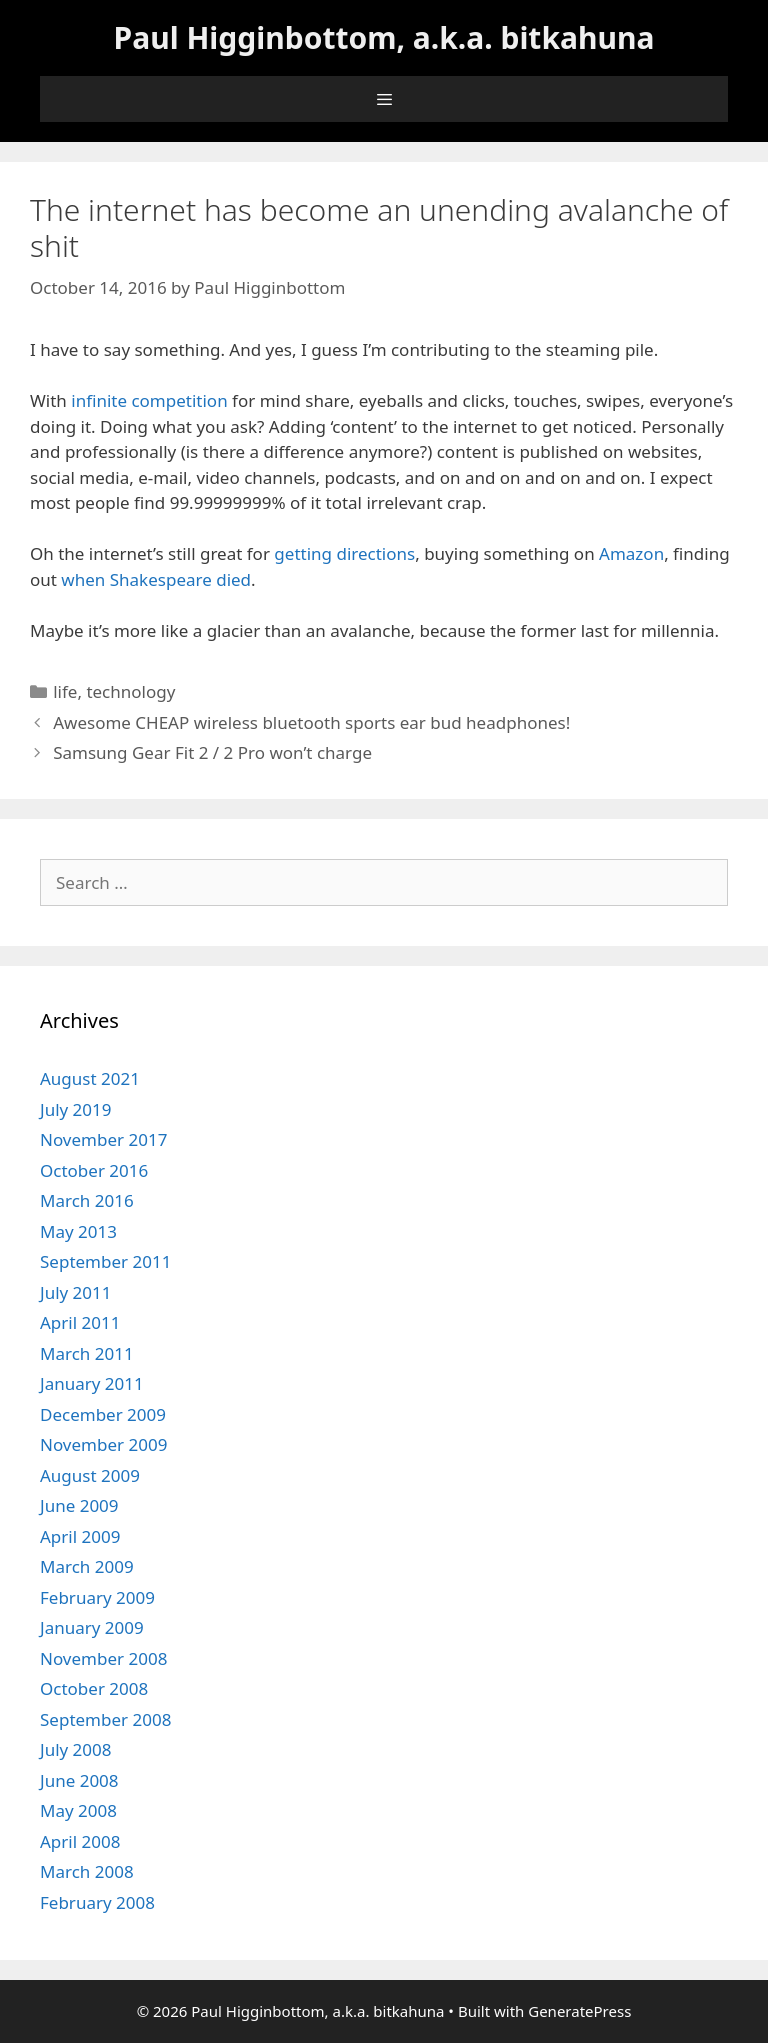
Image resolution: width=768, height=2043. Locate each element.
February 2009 (97, 1597)
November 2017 (103, 1139)
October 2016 (94, 1170)
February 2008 (97, 1902)
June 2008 (79, 1780)
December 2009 (103, 1414)
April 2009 (80, 1536)
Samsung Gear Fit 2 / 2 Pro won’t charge (212, 752)
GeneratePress (579, 2011)
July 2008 (76, 1749)
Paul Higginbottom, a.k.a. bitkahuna (384, 37)
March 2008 (87, 1871)
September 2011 (105, 1261)
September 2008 (105, 1719)
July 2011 (76, 1292)
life (65, 691)
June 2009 (79, 1505)
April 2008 (80, 1841)
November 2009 (103, 1444)
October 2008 (94, 1688)
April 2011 (80, 1322)
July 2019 (76, 1109)
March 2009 (87, 1566)
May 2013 (78, 1231)
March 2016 (87, 1200)
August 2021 (90, 1078)
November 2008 (103, 1658)
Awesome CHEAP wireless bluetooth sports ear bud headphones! (311, 722)
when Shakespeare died (156, 579)
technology (130, 691)
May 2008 (78, 1810)
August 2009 (90, 1475)
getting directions (344, 553)
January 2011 (92, 1383)
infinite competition (149, 400)
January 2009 (92, 1627)
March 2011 (87, 1353)
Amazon (631, 553)
